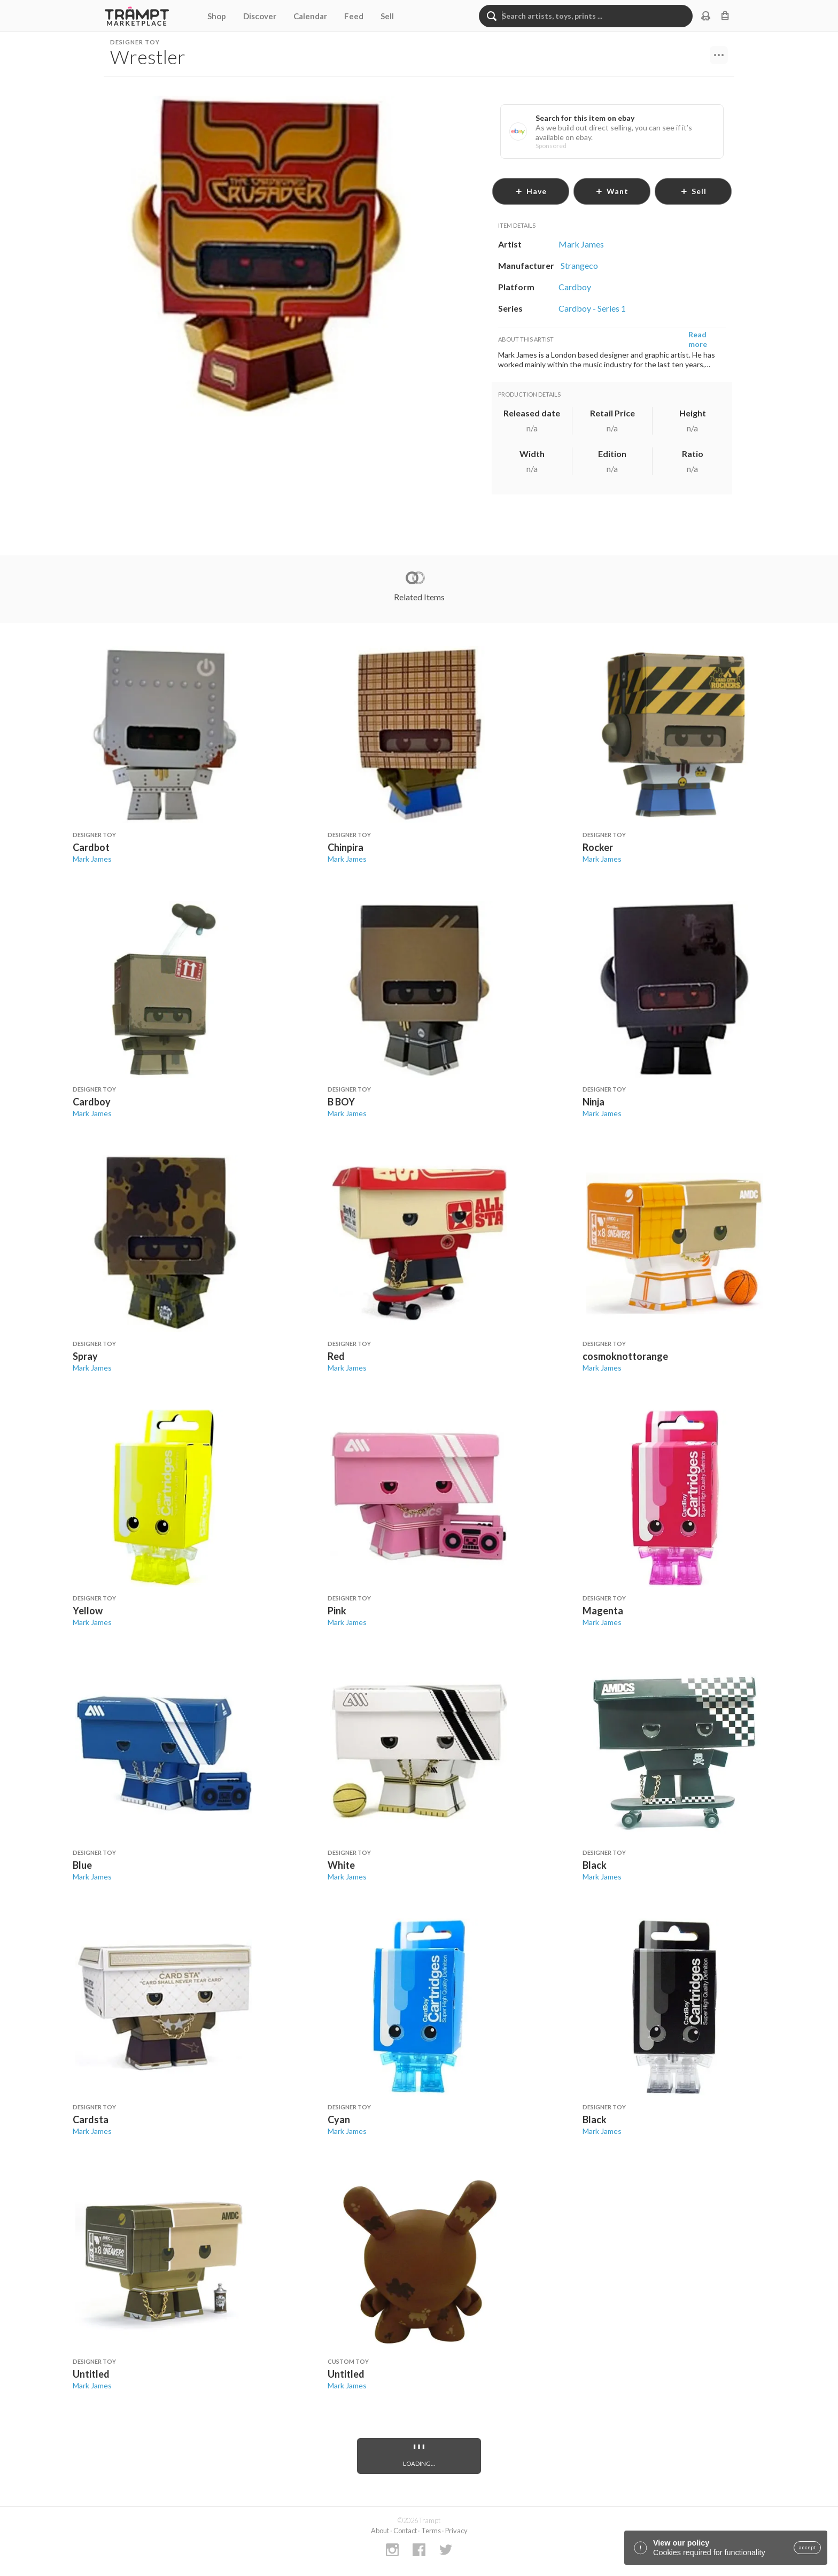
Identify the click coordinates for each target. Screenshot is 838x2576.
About (380, 2530)
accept (807, 2547)
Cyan (339, 2119)
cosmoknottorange (625, 1356)
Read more (697, 339)
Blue (82, 1865)
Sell (387, 16)
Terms (431, 2530)
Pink (337, 1610)
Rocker (598, 847)
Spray (85, 1356)
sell (693, 191)
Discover (259, 16)
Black (595, 1865)
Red (336, 1356)
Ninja (593, 1102)
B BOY (341, 1102)
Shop (216, 16)
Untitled (91, 2374)
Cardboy (92, 1102)
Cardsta (90, 2119)
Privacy (456, 2530)
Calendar (310, 16)
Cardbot (91, 847)
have (531, 191)
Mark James (92, 858)
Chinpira (345, 847)
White (341, 1865)
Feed (353, 16)
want (612, 191)
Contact (405, 2530)
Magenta (603, 1610)
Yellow (88, 1610)
